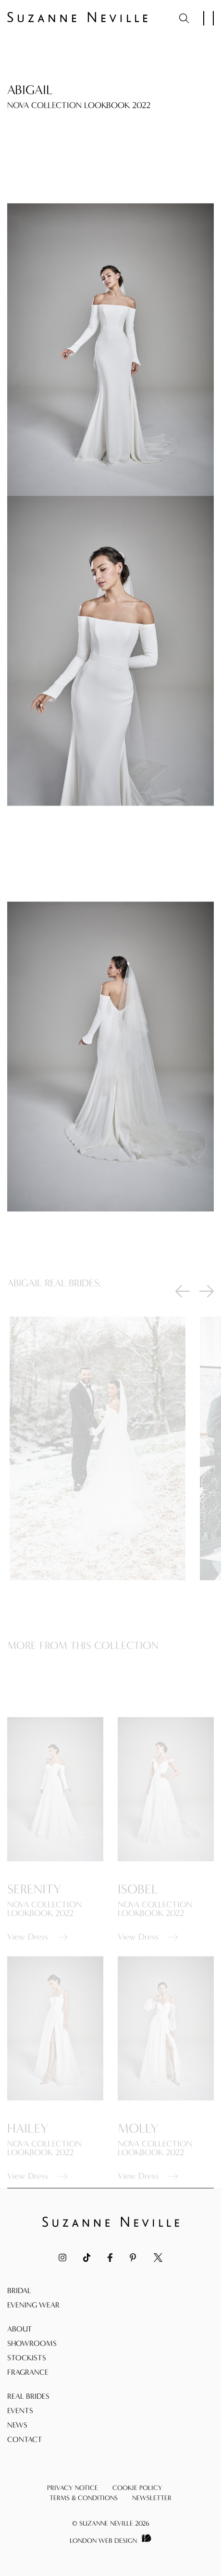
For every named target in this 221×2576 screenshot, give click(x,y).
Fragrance (28, 2372)
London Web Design (103, 2541)
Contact (24, 2439)
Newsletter (152, 2498)
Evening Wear (33, 2304)
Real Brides (28, 2396)
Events (20, 2410)
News (17, 2424)
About (19, 2328)
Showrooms (32, 2343)
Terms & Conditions (83, 2498)
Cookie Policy (137, 2488)
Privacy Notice (72, 2488)
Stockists (26, 2357)
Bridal (19, 2290)
